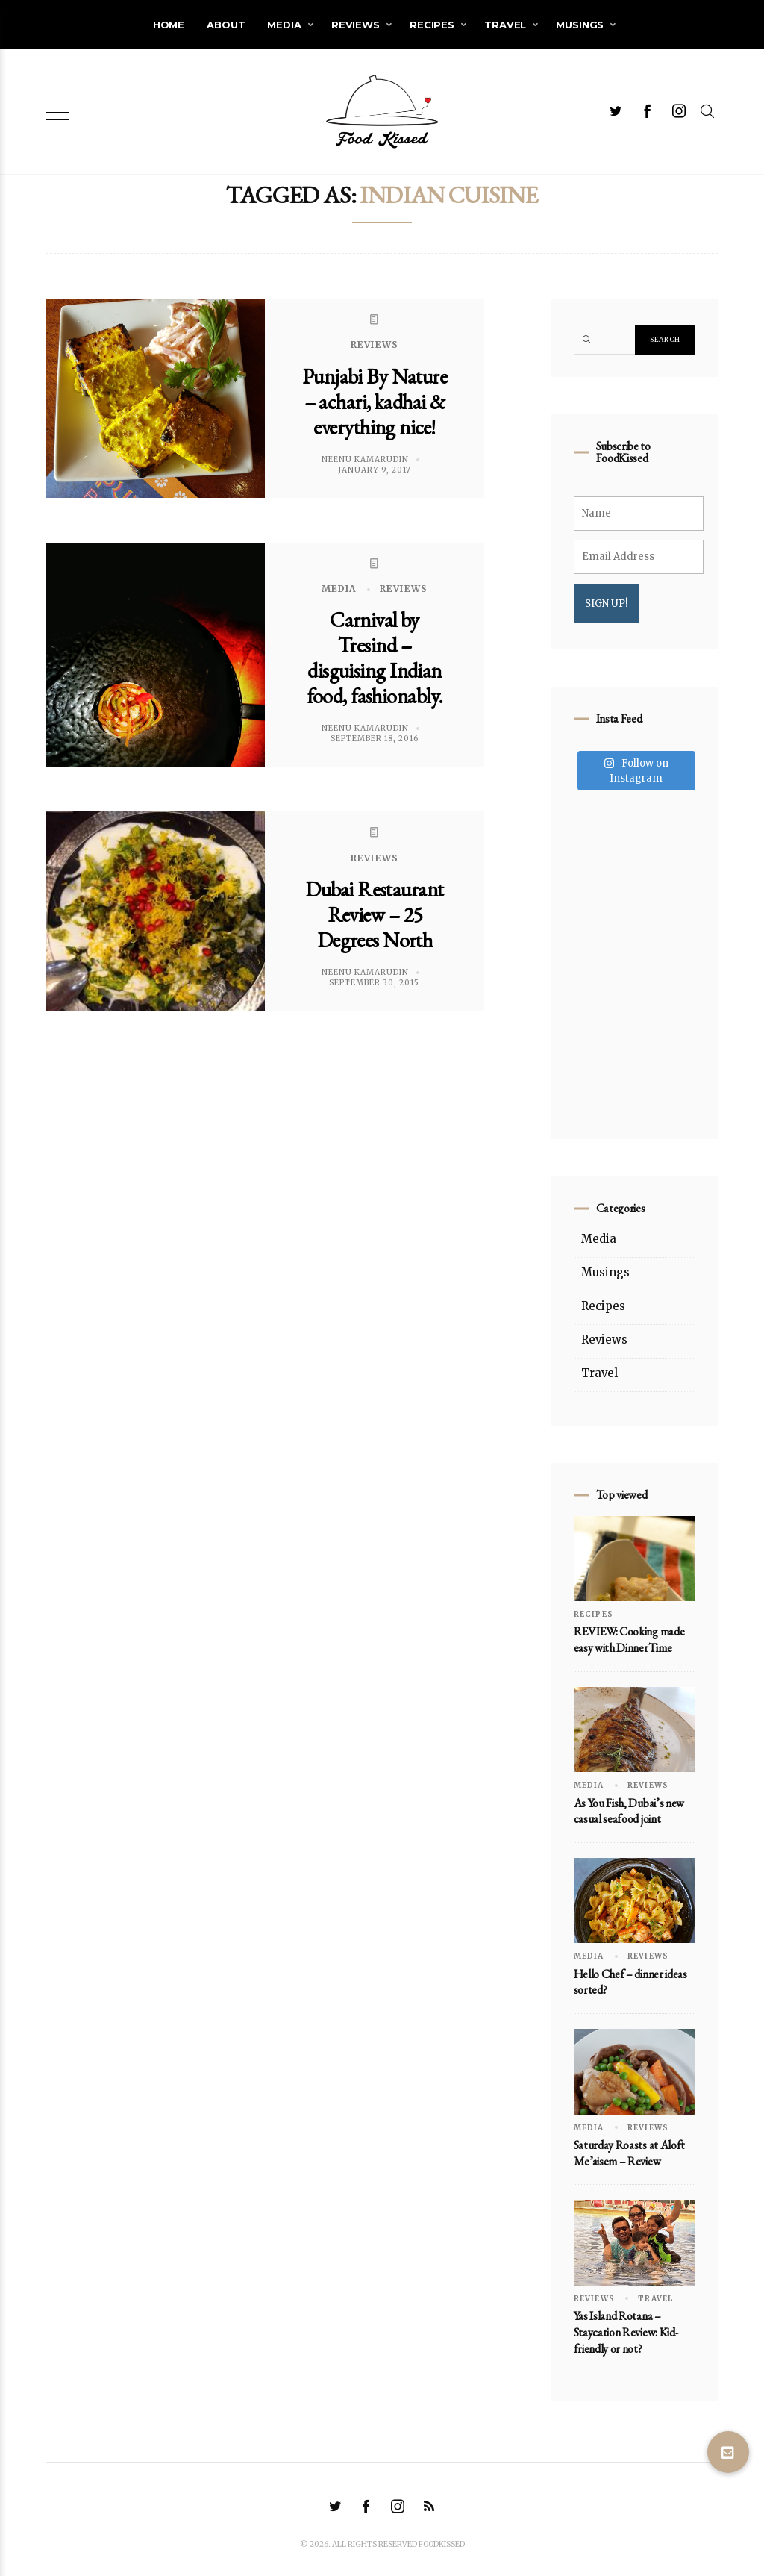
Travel (505, 25)
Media (284, 25)
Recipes (432, 25)
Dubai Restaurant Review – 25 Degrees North (374, 914)
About (226, 25)
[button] (728, 2452)
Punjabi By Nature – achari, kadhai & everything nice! (374, 401)
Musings (580, 25)
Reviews (355, 25)
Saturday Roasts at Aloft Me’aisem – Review (629, 2153)
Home (168, 25)
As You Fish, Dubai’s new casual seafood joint (629, 1811)
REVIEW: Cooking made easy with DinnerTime (629, 1640)
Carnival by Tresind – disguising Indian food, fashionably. (375, 657)
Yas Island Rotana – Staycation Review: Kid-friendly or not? (626, 2332)
